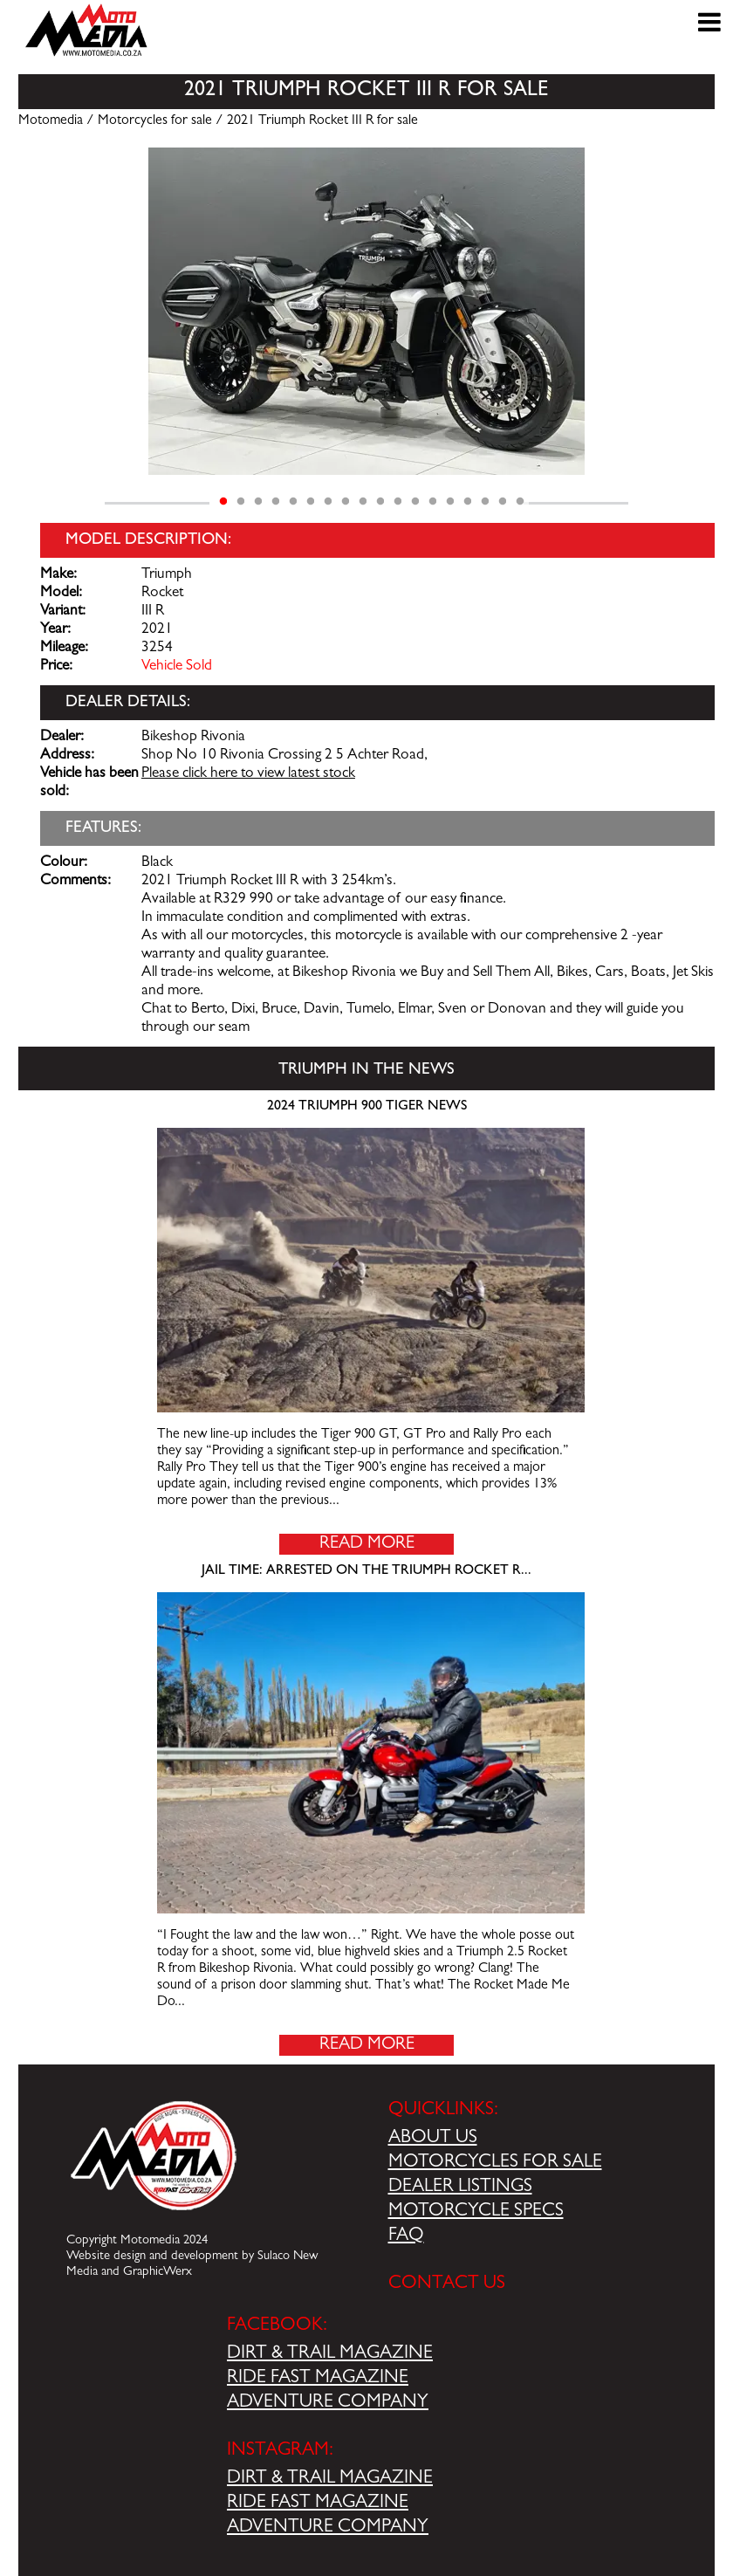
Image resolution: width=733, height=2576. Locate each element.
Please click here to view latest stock (248, 774)
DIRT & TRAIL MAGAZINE (330, 2354)
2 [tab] (241, 502)
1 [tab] (223, 502)
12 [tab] (415, 502)
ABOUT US (432, 2138)
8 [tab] (345, 502)
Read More (366, 1544)
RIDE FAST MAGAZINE (317, 2378)
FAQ (406, 2236)
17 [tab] (502, 502)
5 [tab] (293, 502)
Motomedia (50, 121)
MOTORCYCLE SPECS (476, 2212)
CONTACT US (446, 2284)
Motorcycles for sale (155, 121)
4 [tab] (275, 502)
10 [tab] (380, 502)
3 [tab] (258, 502)
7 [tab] (328, 502)
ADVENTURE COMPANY (327, 2403)
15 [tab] (467, 502)
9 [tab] (363, 502)
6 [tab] (310, 502)
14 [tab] (450, 502)
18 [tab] (520, 502)
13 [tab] (433, 502)
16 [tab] (485, 502)
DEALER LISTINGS (460, 2187)
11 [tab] (398, 502)
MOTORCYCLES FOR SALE (495, 2163)
